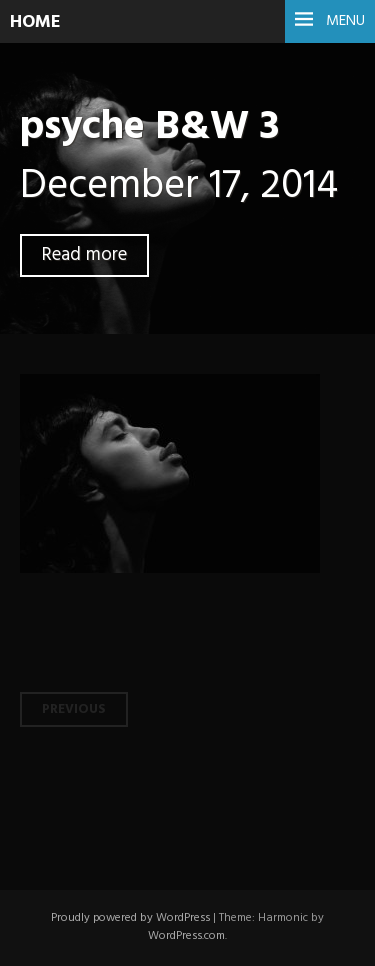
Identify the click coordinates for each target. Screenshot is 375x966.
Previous (74, 709)
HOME (35, 22)
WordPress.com (186, 936)
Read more (84, 255)
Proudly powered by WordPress (130, 918)
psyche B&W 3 (149, 127)
